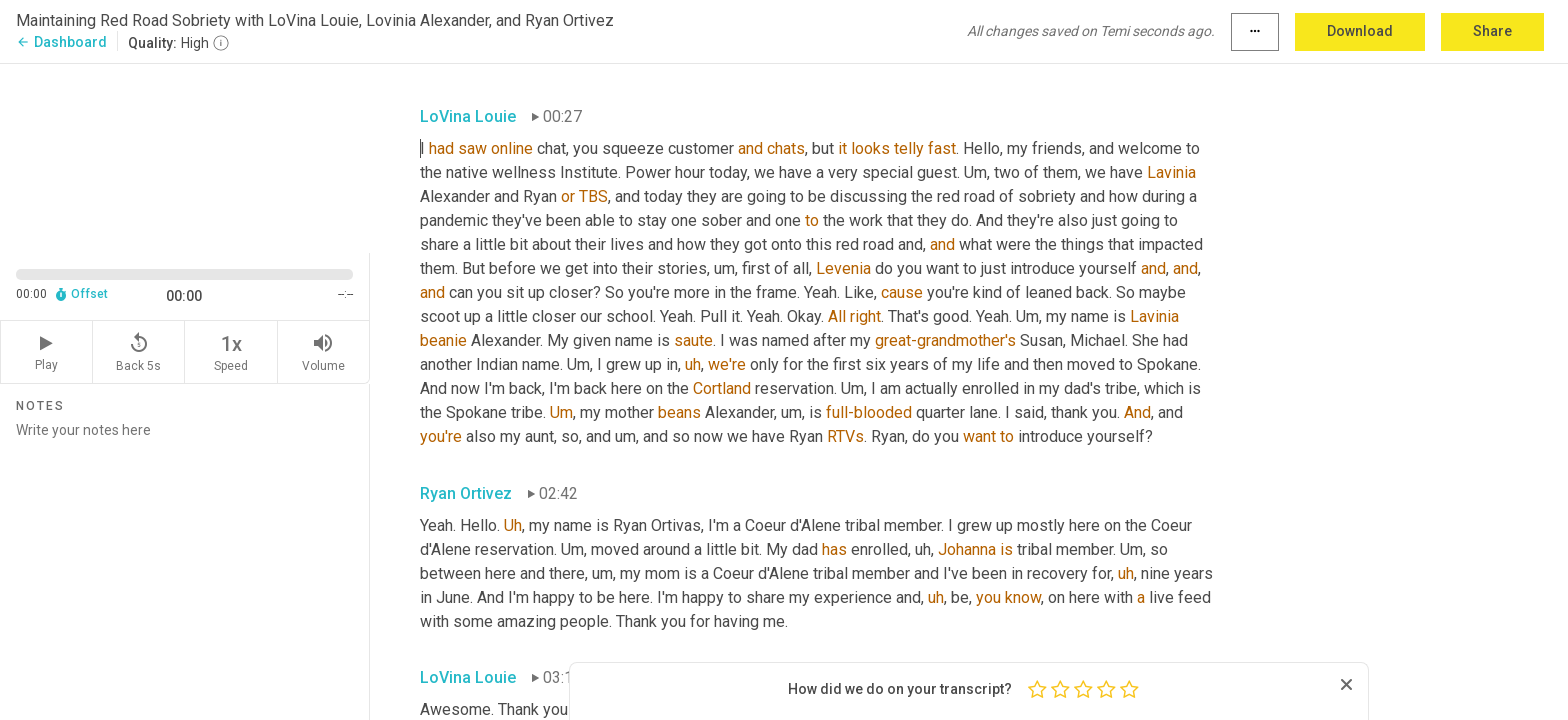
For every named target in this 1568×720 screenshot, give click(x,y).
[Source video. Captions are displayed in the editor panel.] (185, 156)
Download (1360, 31)
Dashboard (61, 42)
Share (1492, 31)
